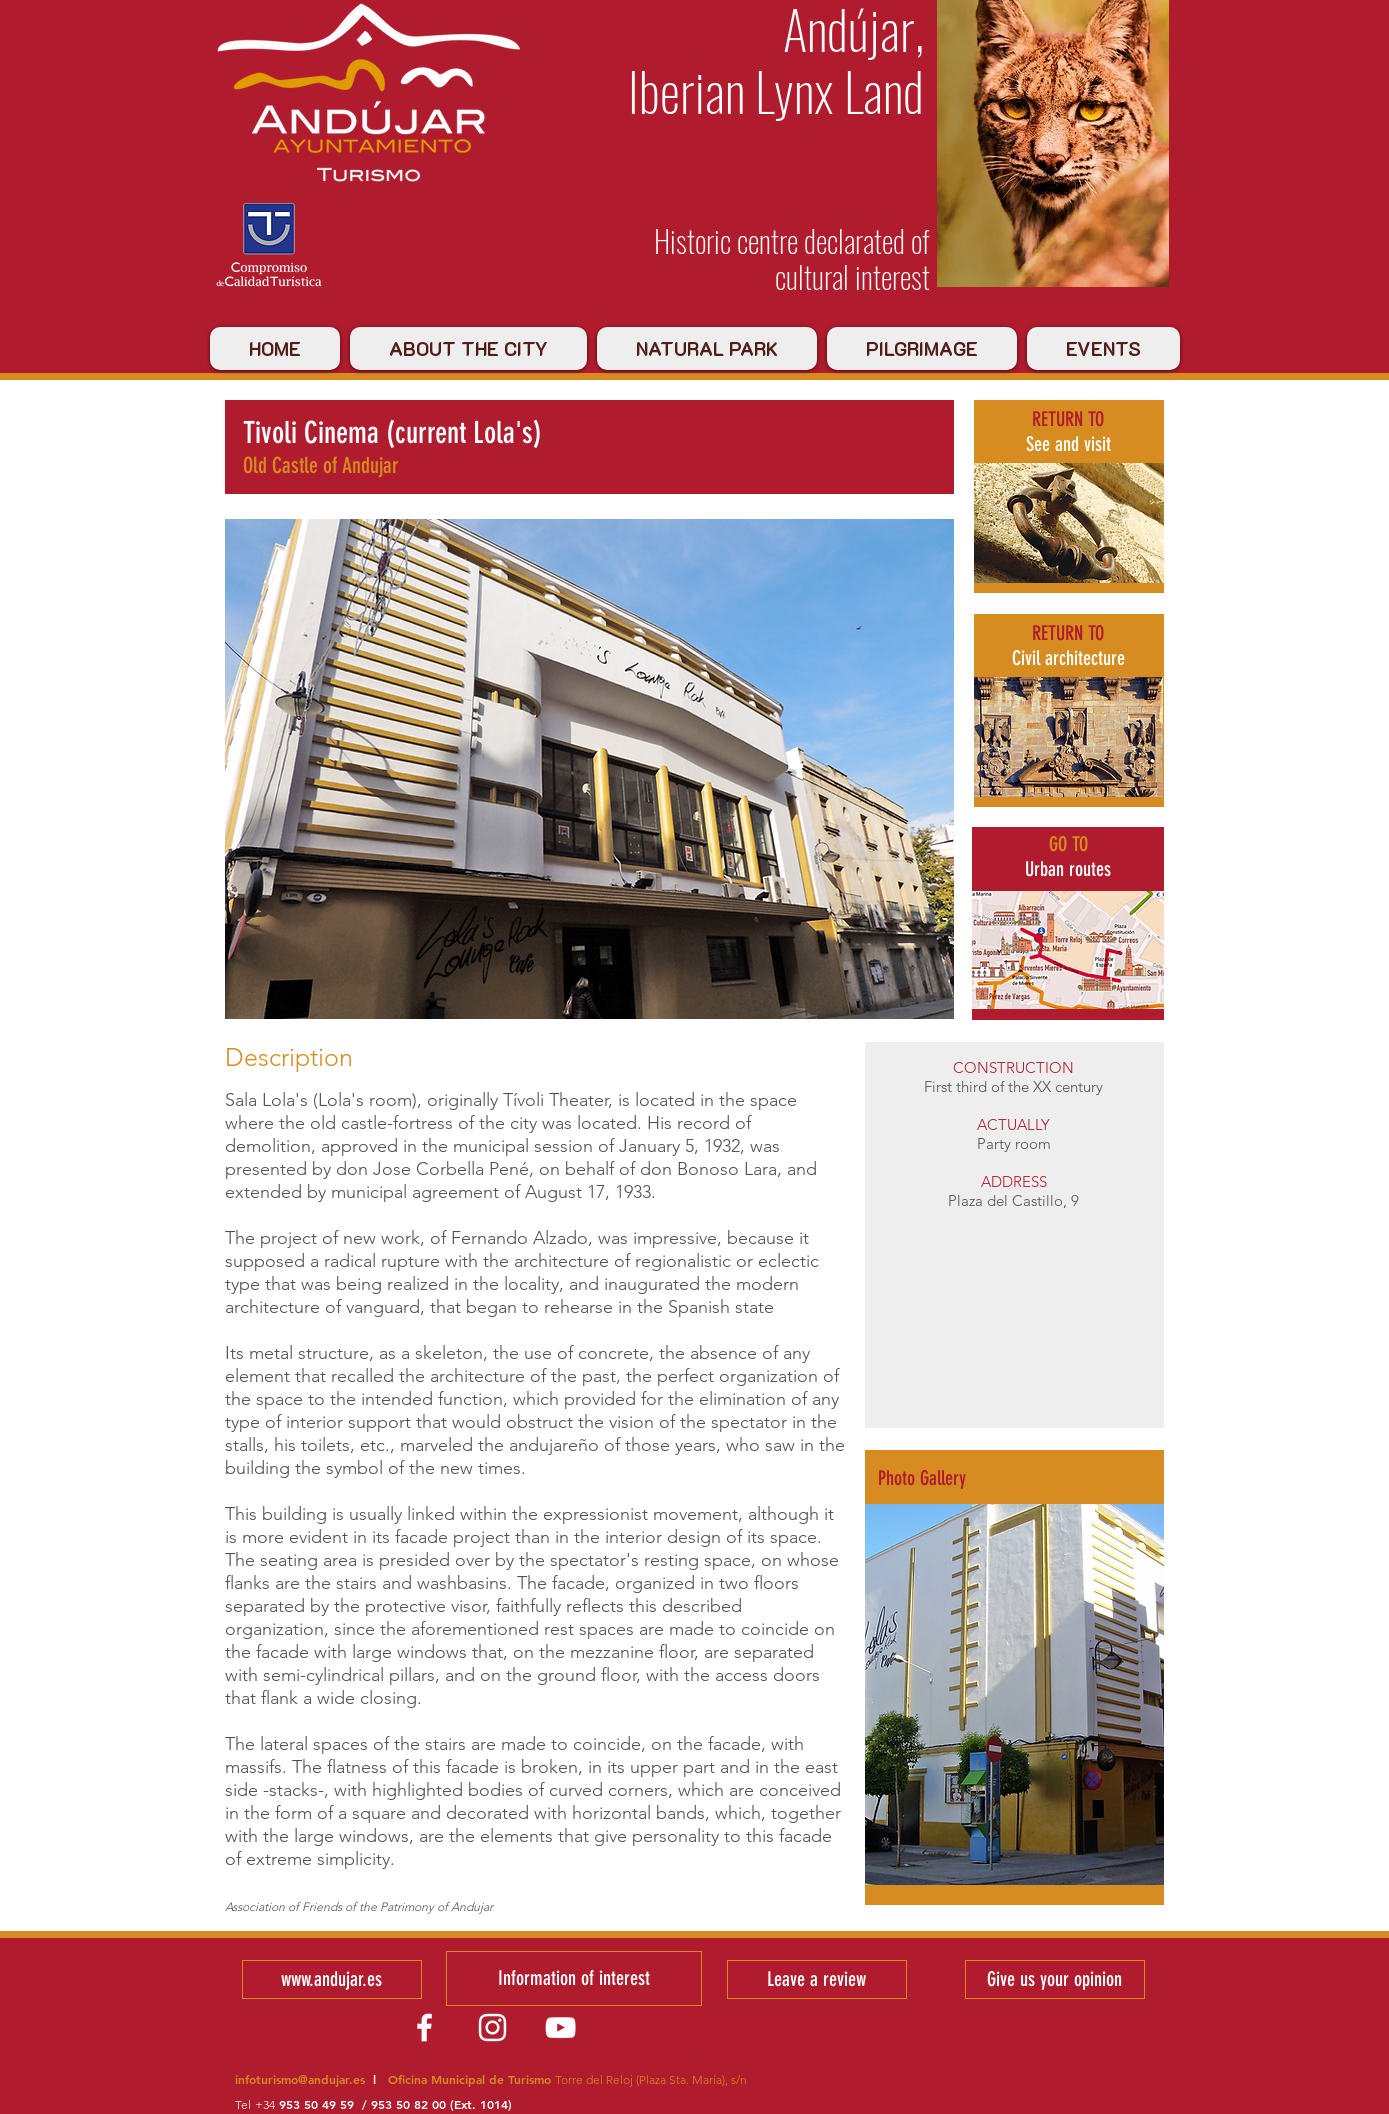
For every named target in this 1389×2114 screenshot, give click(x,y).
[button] (1014, 1694)
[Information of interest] (574, 1978)
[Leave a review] (817, 1979)
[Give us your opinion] (1055, 1979)
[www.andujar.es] (332, 1979)
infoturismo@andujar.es (300, 2079)
